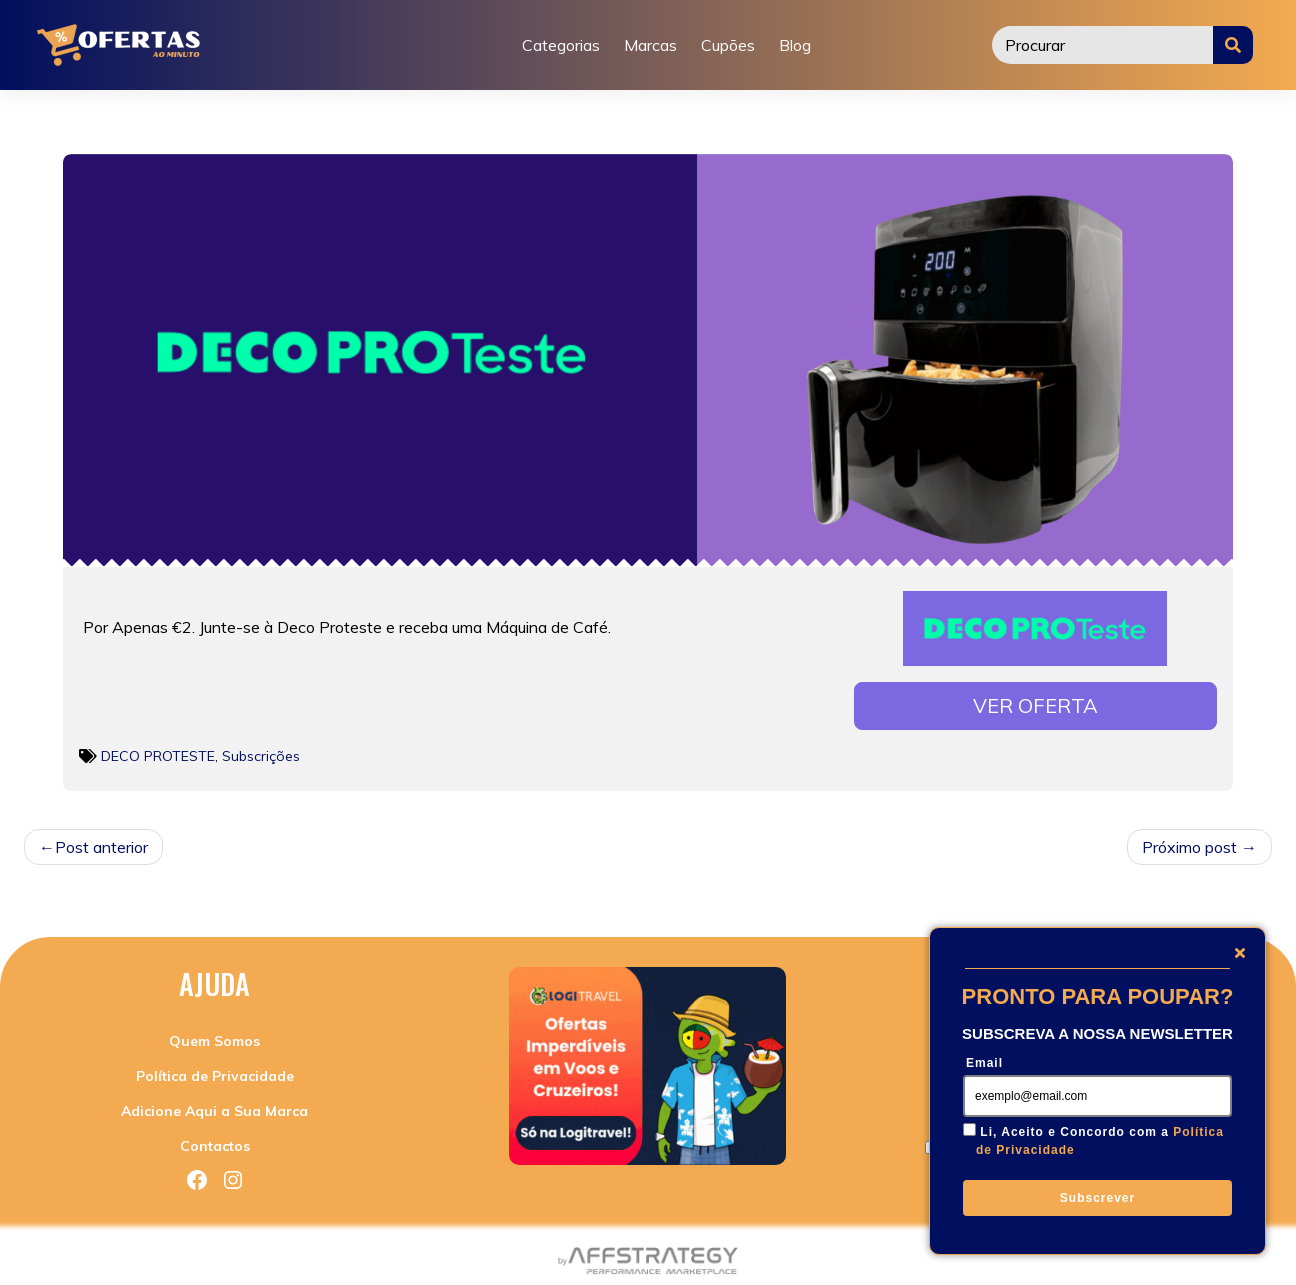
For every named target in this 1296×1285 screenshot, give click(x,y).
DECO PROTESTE (158, 750)
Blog (795, 45)
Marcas (650, 45)
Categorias (561, 45)
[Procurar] (1103, 45)
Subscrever (1097, 1198)
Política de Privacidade (215, 1070)
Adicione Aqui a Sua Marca (214, 1105)
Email (984, 1063)
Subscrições (261, 750)
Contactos (215, 1140)
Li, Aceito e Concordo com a (1100, 1141)
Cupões (728, 45)
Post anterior (101, 841)
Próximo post (1189, 841)
